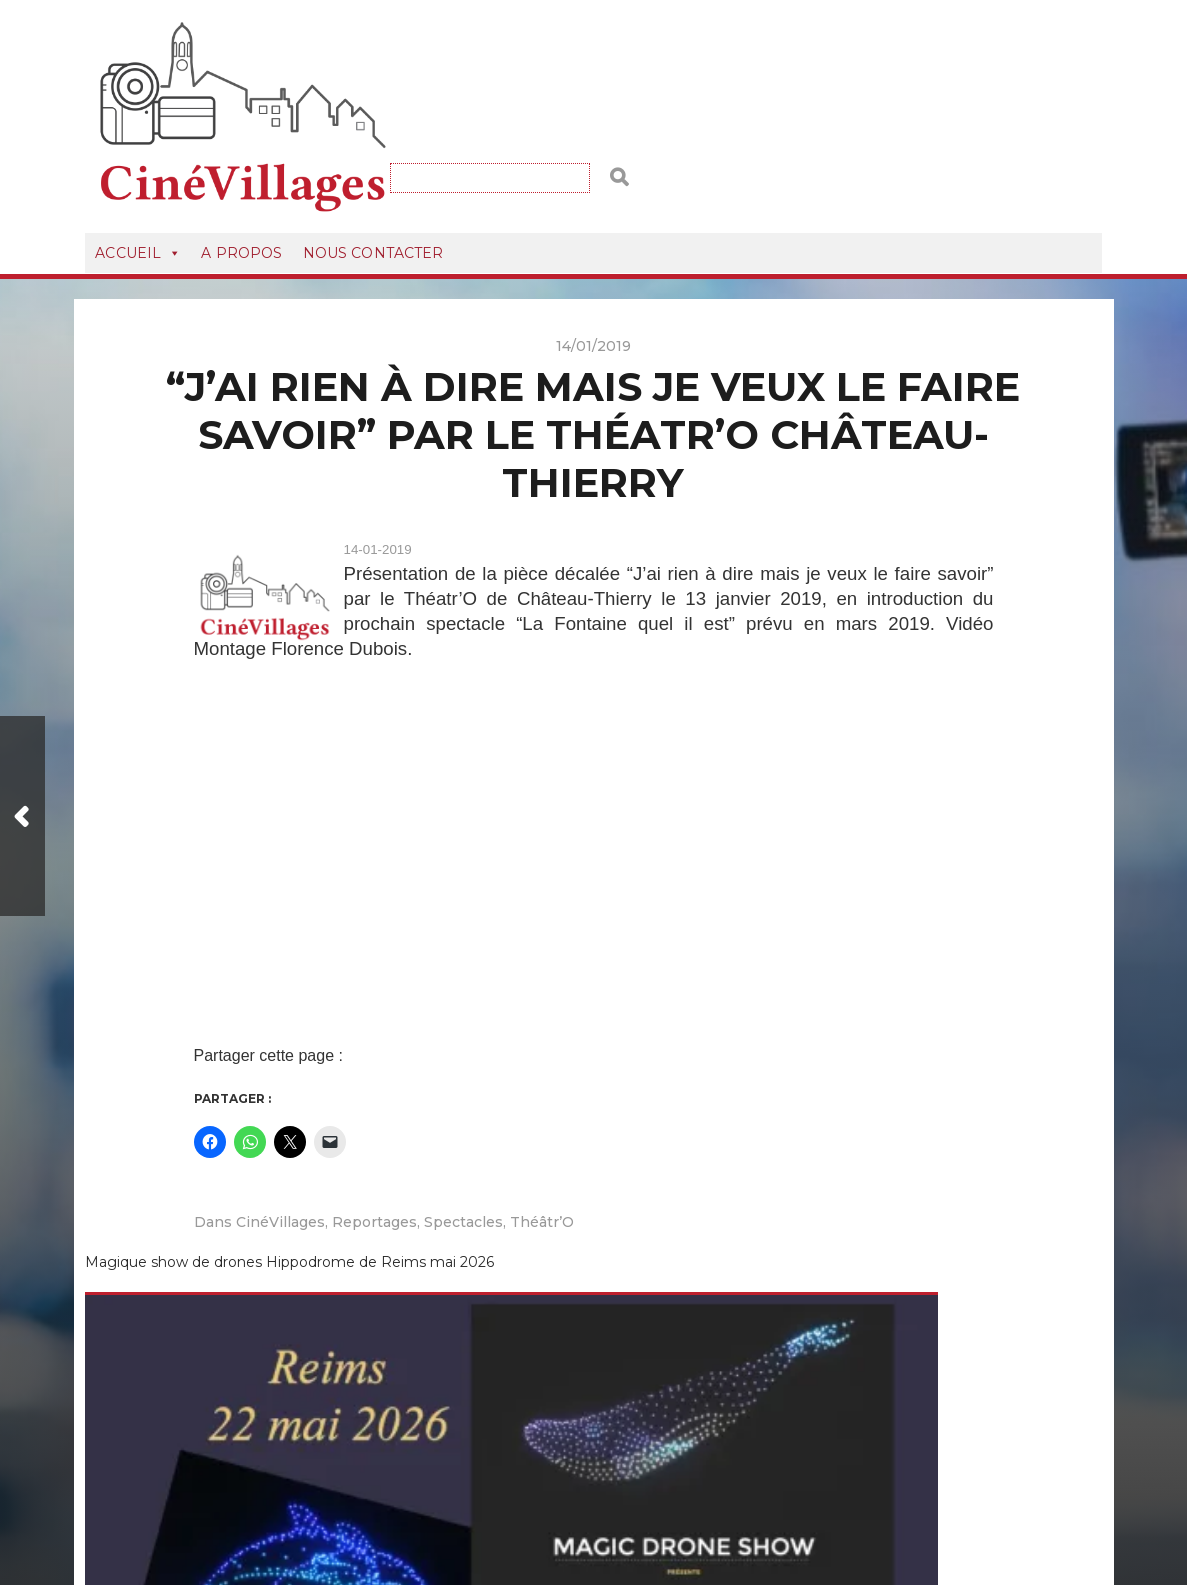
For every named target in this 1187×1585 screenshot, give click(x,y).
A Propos (241, 178)
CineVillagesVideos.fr (626, 1496)
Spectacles (463, 1148)
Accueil (138, 178)
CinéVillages (280, 1148)
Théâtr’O (542, 1148)
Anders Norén (621, 1521)
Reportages (374, 1148)
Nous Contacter (373, 178)
